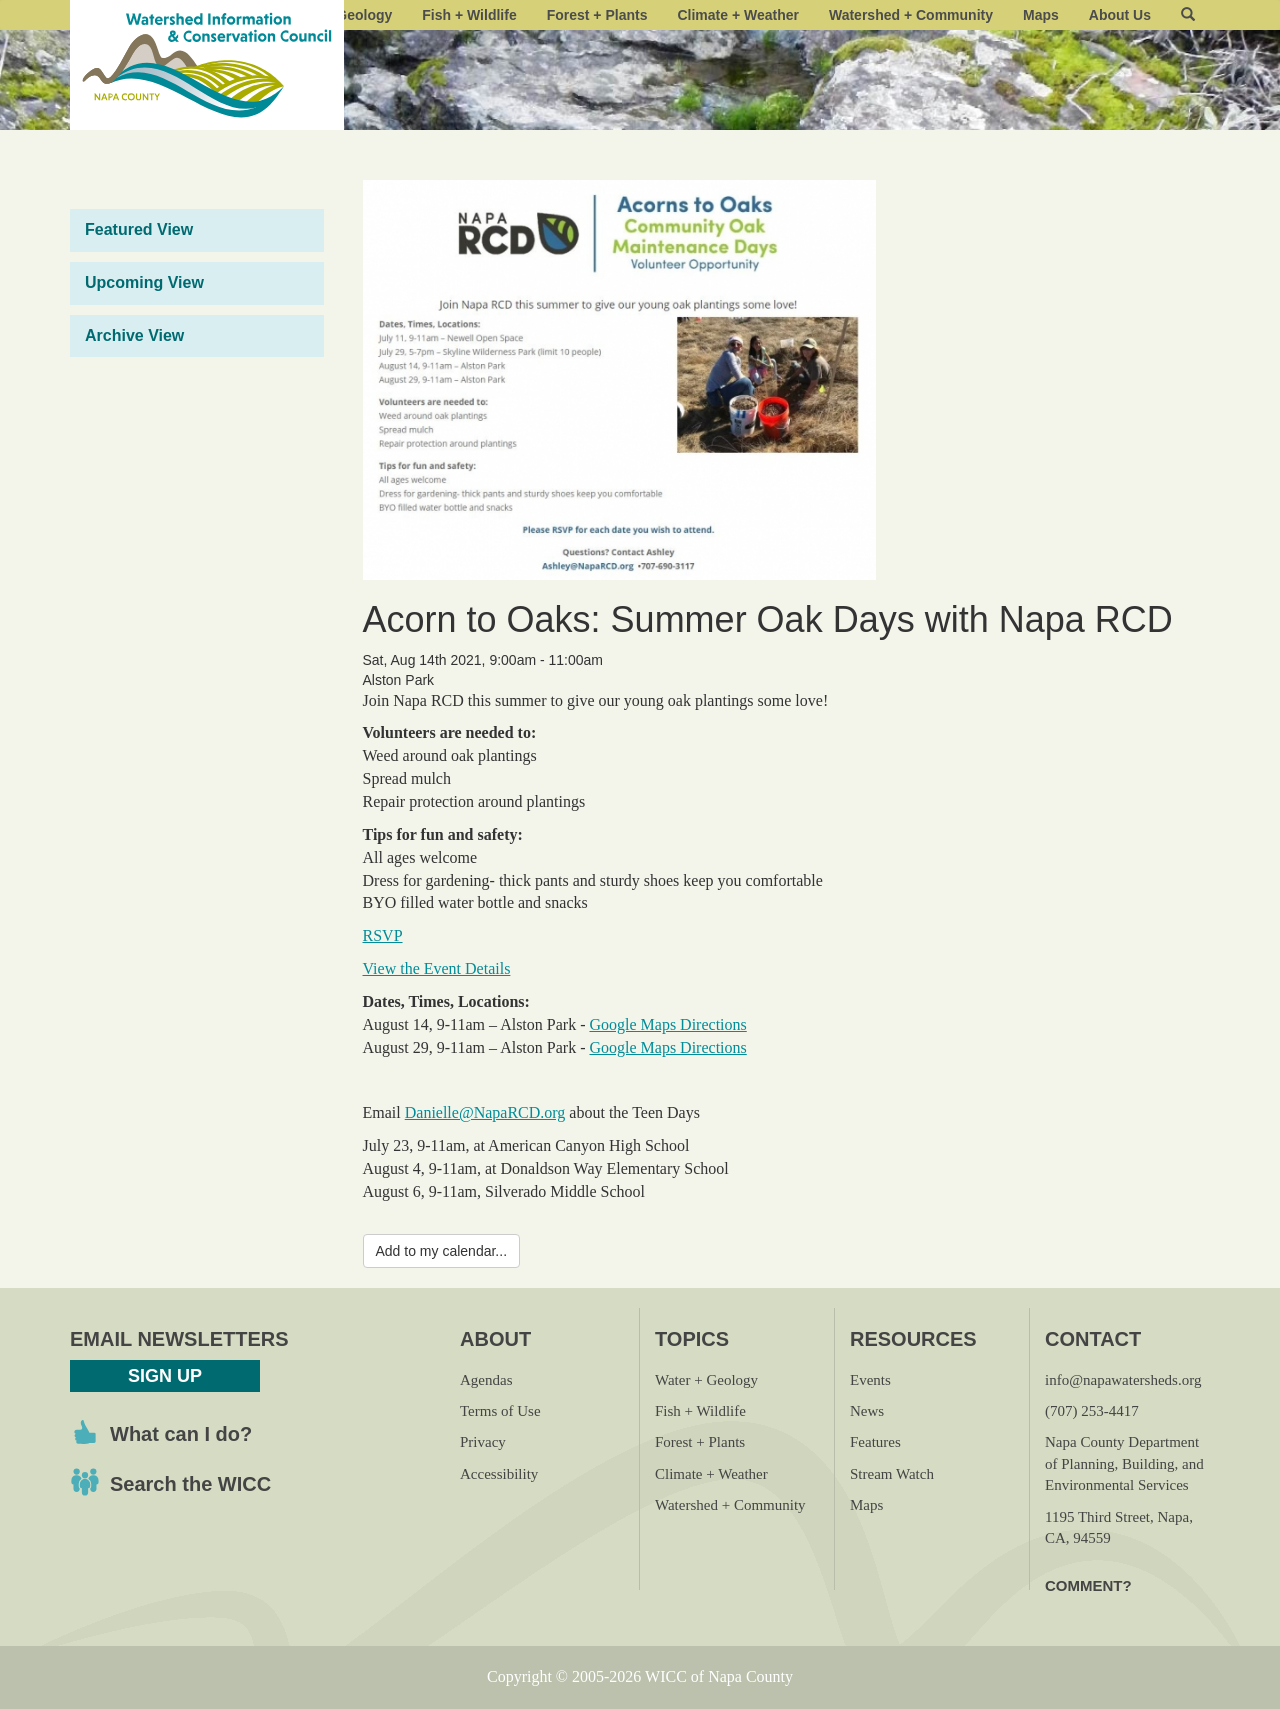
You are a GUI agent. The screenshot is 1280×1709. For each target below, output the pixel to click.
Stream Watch (892, 1474)
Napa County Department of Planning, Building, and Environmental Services (1124, 1463)
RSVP (383, 935)
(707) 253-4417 (1092, 1411)
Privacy (483, 1442)
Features (875, 1442)
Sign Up (165, 1376)
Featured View (139, 229)
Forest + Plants (597, 15)
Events (870, 1380)
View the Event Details (437, 968)
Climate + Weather (738, 15)
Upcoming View (144, 282)
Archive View (134, 335)
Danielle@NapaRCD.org (485, 1112)
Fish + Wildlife (469, 15)
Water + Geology (706, 1380)
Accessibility (499, 1474)
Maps (1041, 15)
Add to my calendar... (442, 1251)
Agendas (486, 1380)
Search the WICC (190, 1484)
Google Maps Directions (667, 1024)
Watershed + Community (911, 15)
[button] (1188, 15)
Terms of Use (500, 1411)
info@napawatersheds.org (1123, 1380)
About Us (1120, 15)
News (867, 1411)
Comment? (1088, 1585)
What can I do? (181, 1434)
